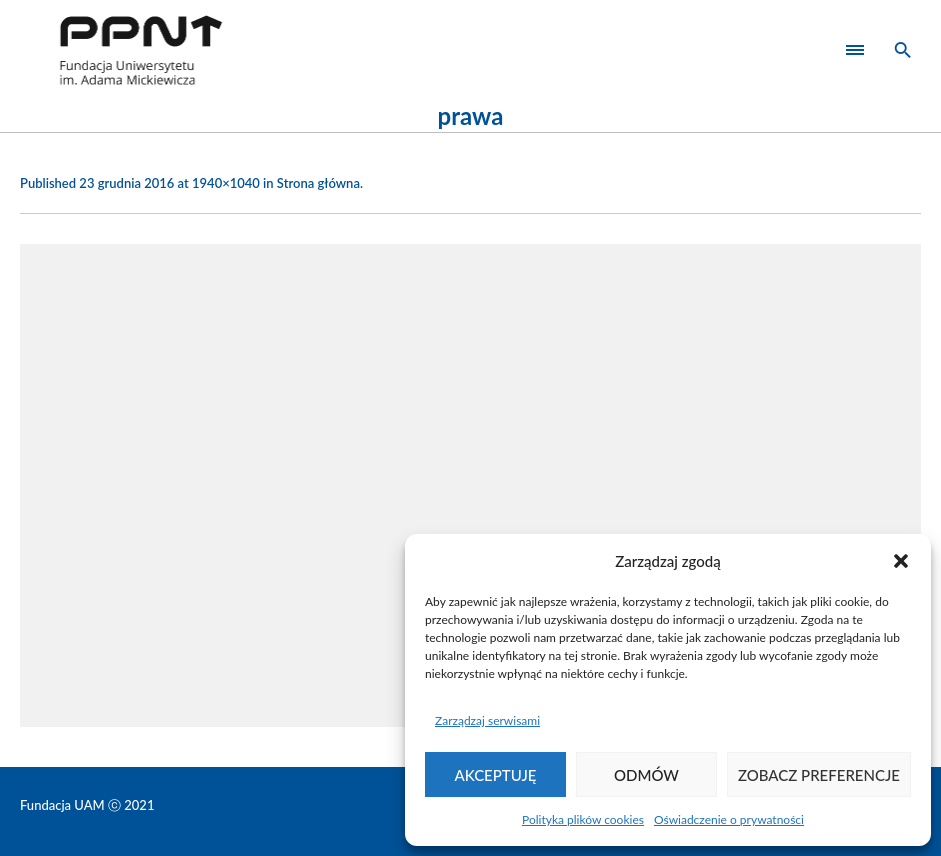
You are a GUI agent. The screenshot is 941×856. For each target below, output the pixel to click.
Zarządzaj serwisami (487, 720)
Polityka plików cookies (583, 819)
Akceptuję (496, 775)
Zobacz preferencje (819, 775)
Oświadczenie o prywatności (729, 819)
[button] (901, 561)
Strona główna (318, 183)
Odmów (646, 775)
